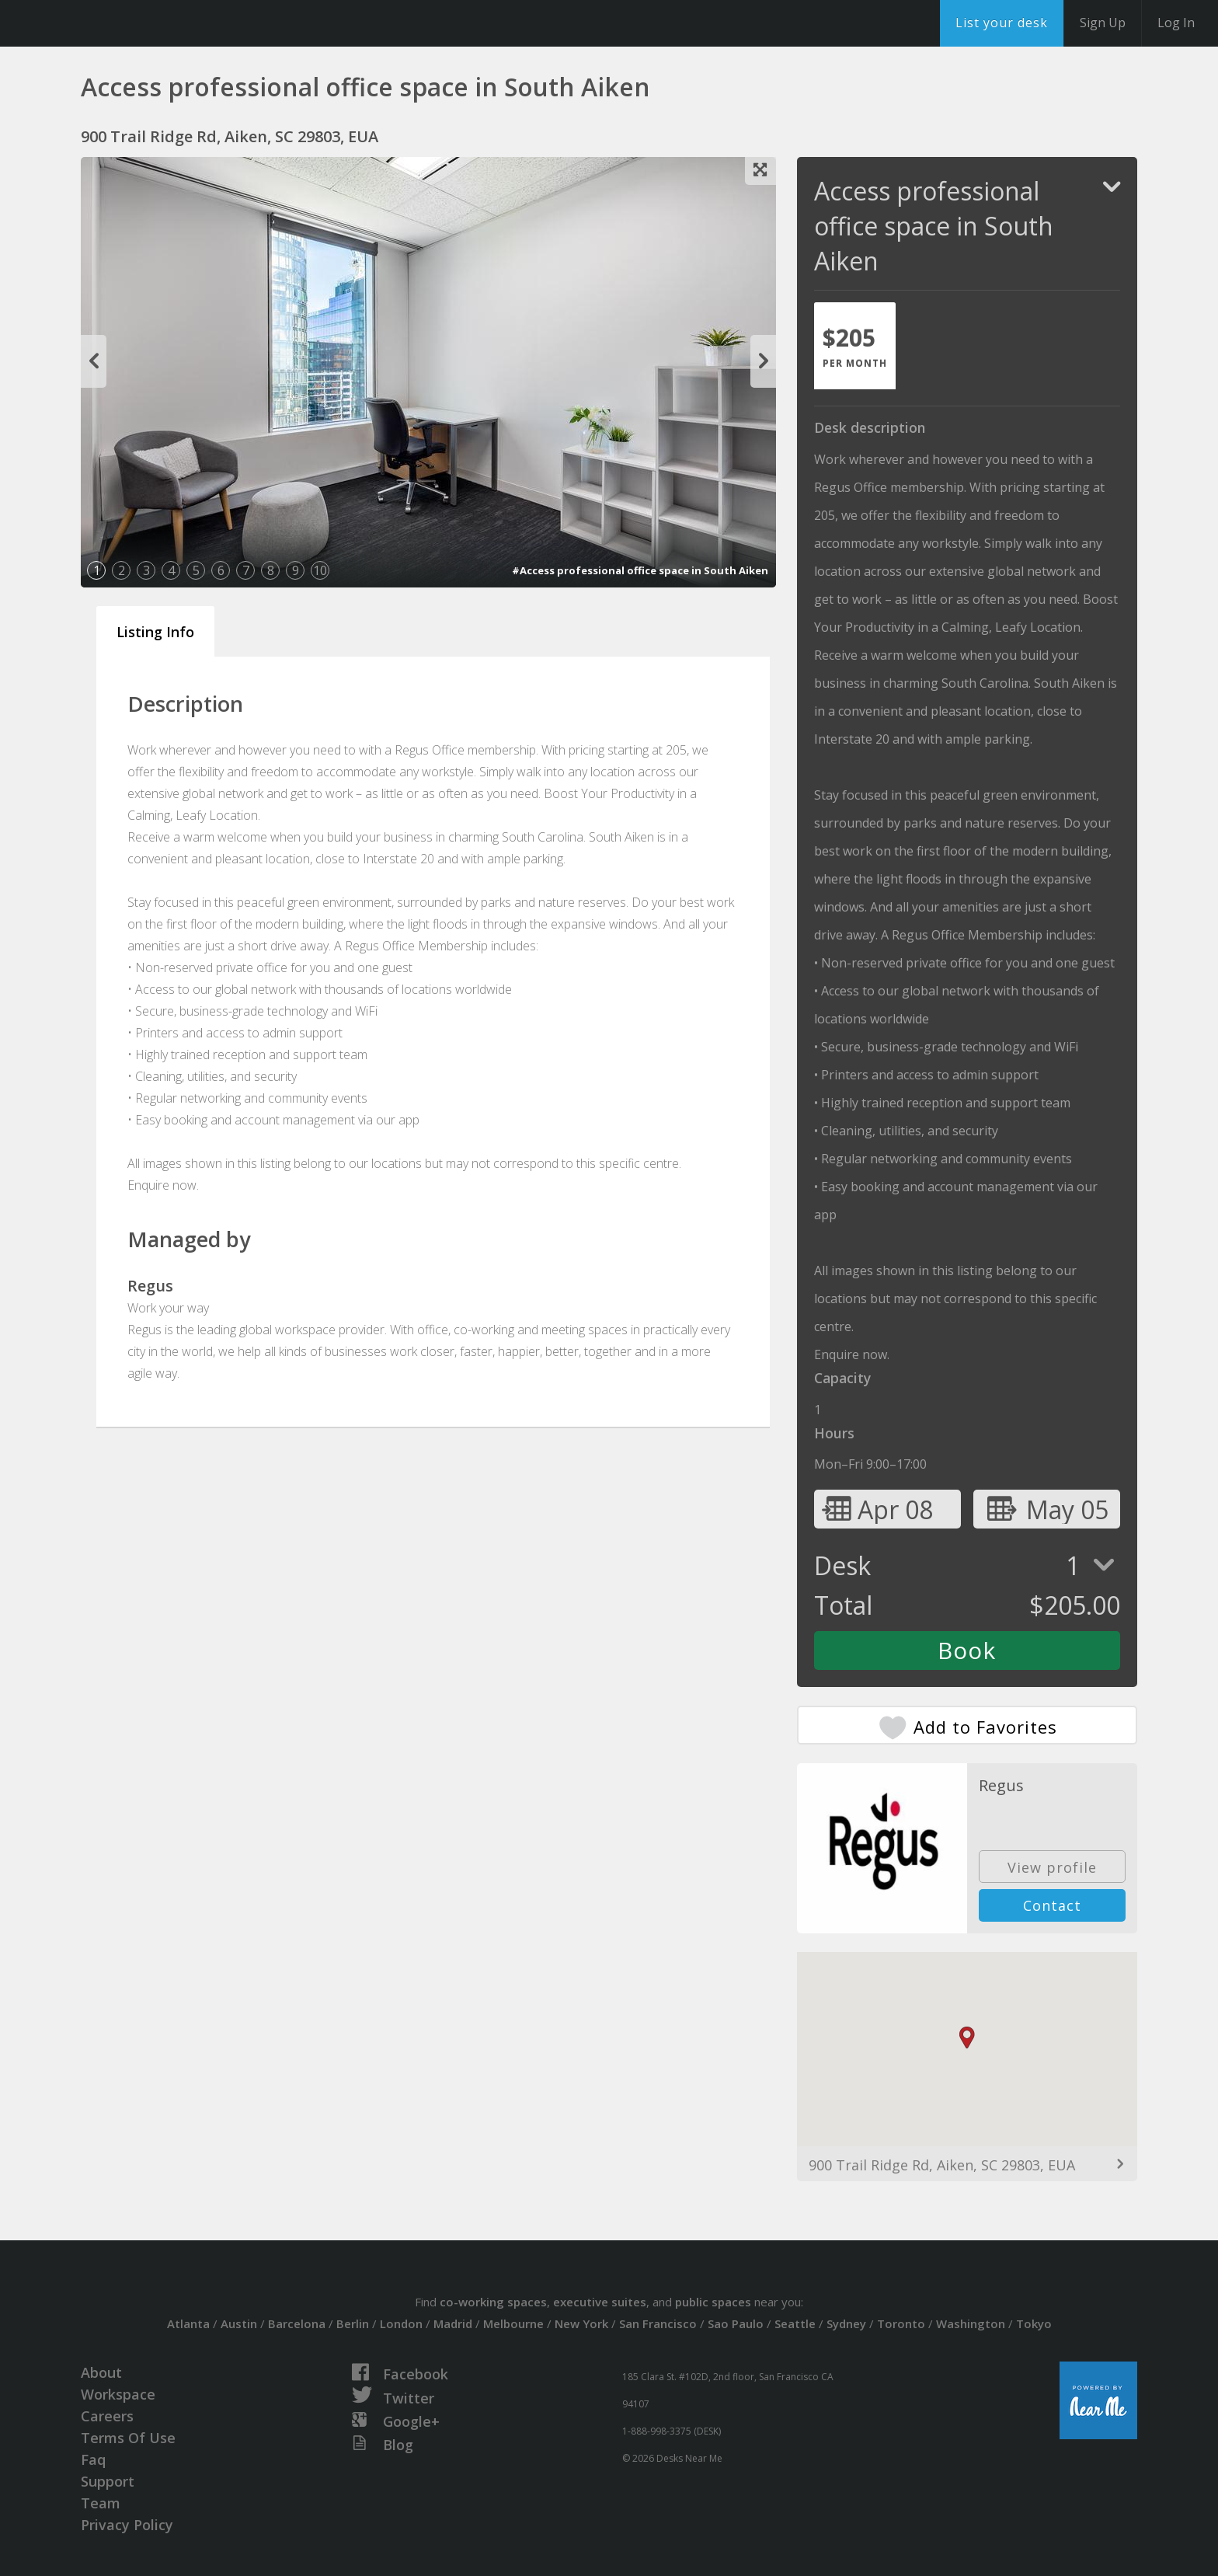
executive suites (599, 2301)
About (101, 2372)
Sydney (846, 2323)
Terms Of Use (128, 2437)
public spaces (713, 2301)
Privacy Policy (127, 2524)
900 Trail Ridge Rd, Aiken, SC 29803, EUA (942, 2165)
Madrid (452, 2323)
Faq (93, 2459)
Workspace (118, 2394)
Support (107, 2481)
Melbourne (513, 2323)
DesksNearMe (108, 23)
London (401, 2323)
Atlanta (188, 2323)
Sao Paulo (736, 2323)
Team (100, 2503)
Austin (239, 2323)
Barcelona (296, 2323)
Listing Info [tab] (155, 631)
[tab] (855, 345)
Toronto (901, 2323)
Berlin (352, 2323)
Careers (107, 2416)
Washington (970, 2323)
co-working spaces (493, 2301)
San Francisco (658, 2323)
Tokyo (1034, 2323)
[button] (967, 2038)
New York (581, 2323)
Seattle (795, 2323)
